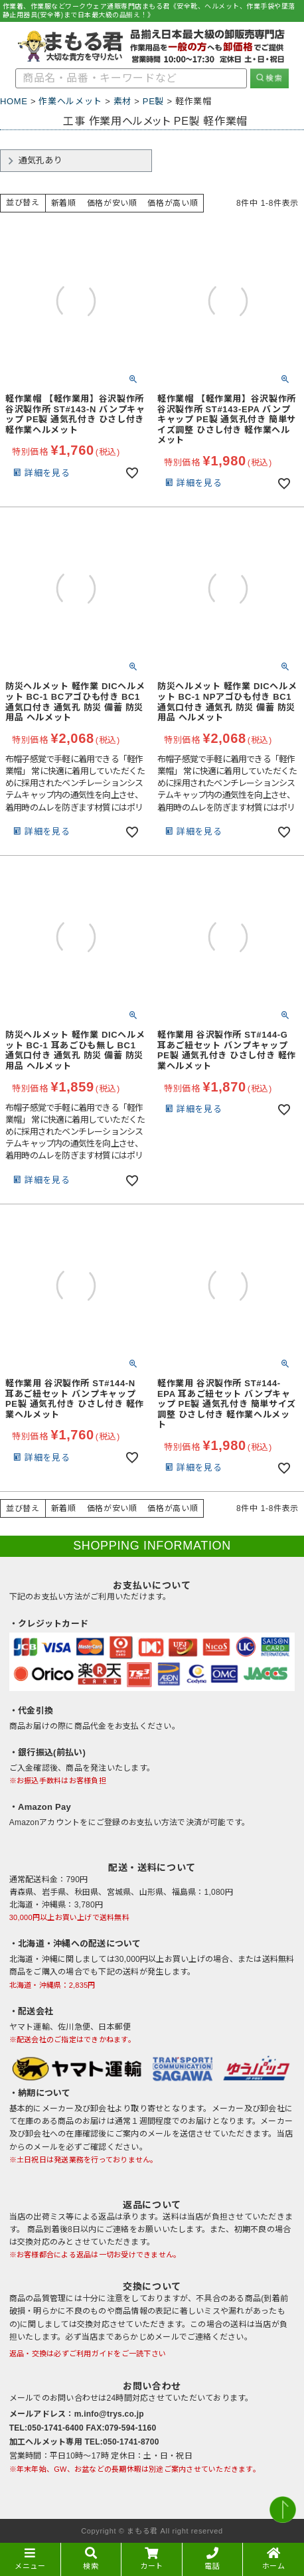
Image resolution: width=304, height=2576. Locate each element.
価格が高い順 (172, 203)
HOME (14, 101)
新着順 (63, 203)
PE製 (153, 101)
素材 (122, 101)
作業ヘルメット (70, 101)
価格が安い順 (112, 203)
